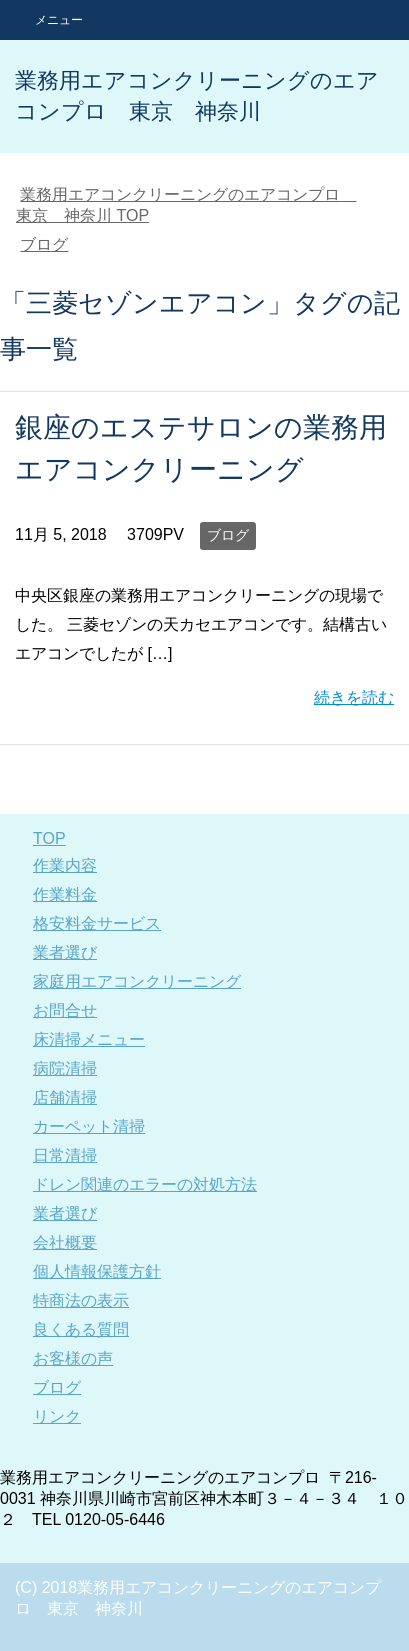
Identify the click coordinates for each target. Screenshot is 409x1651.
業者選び (65, 952)
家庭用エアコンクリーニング (137, 981)
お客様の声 (73, 1358)
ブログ (228, 535)
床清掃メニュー (89, 1039)
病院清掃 (65, 1068)
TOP (49, 838)
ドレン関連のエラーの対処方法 (145, 1184)
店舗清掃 (65, 1097)
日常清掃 (65, 1155)
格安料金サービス (97, 923)
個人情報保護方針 (97, 1271)
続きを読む (354, 697)
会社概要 (65, 1242)
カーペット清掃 (89, 1126)
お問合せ (65, 1010)
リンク (57, 1416)
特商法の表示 (81, 1300)
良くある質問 (81, 1329)
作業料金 (65, 894)
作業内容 (65, 865)
